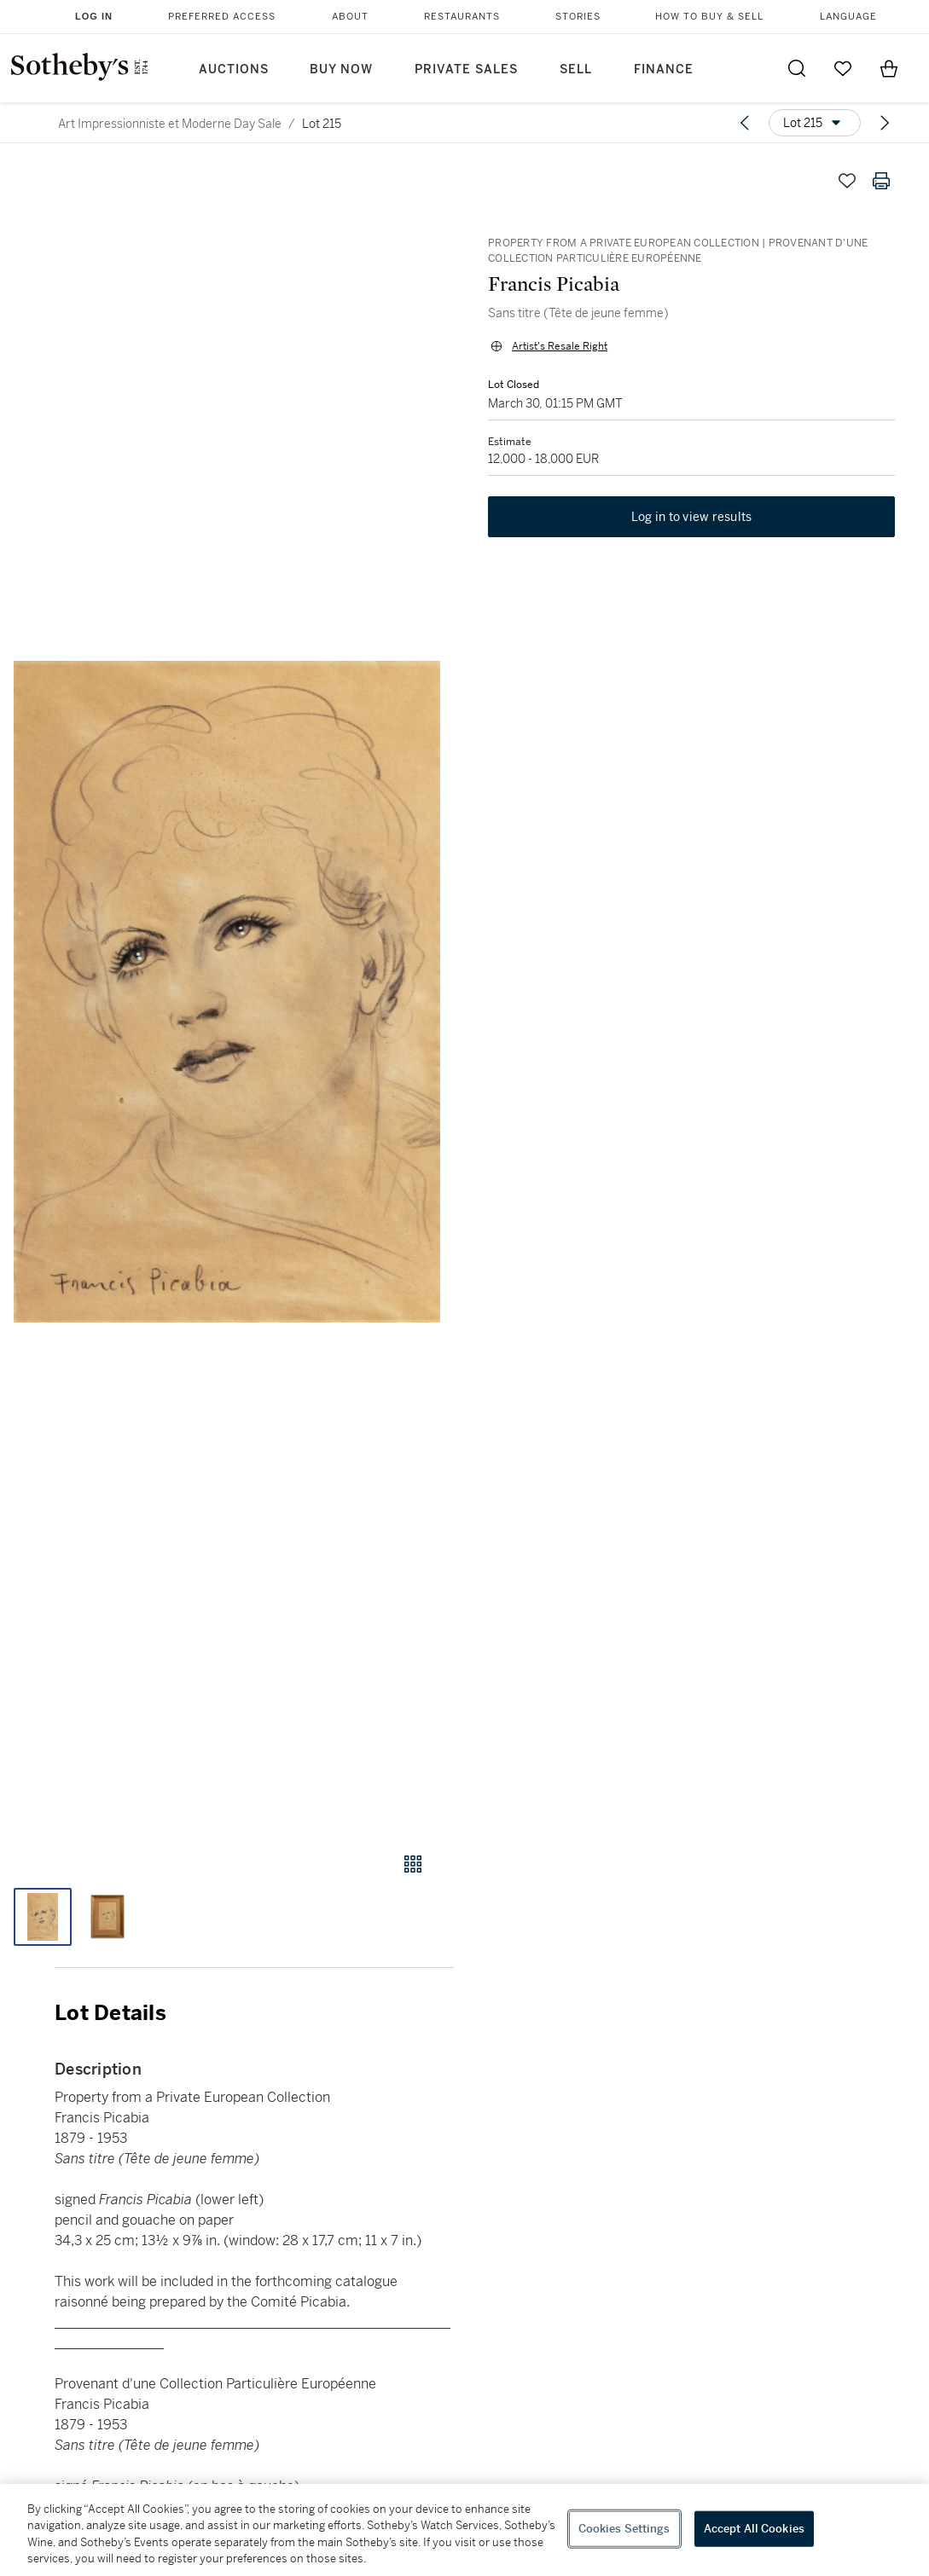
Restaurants (462, 16)
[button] (227, 991)
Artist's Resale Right (559, 346)
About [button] (350, 16)
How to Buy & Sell (709, 16)
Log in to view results (691, 516)
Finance (664, 69)
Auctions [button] (234, 69)
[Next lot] (885, 122)
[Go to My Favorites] (842, 68)
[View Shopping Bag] (889, 68)
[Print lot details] (881, 180)
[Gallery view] (413, 1864)
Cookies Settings (624, 2528)
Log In (94, 16)
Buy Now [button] (341, 69)
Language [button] (848, 16)
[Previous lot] (745, 122)
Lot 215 (321, 123)
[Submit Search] (796, 68)
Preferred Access (222, 16)
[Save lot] (847, 180)
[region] (464, 2530)
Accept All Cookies (754, 2528)
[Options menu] (815, 122)
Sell (576, 69)
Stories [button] (578, 16)
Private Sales (466, 69)
